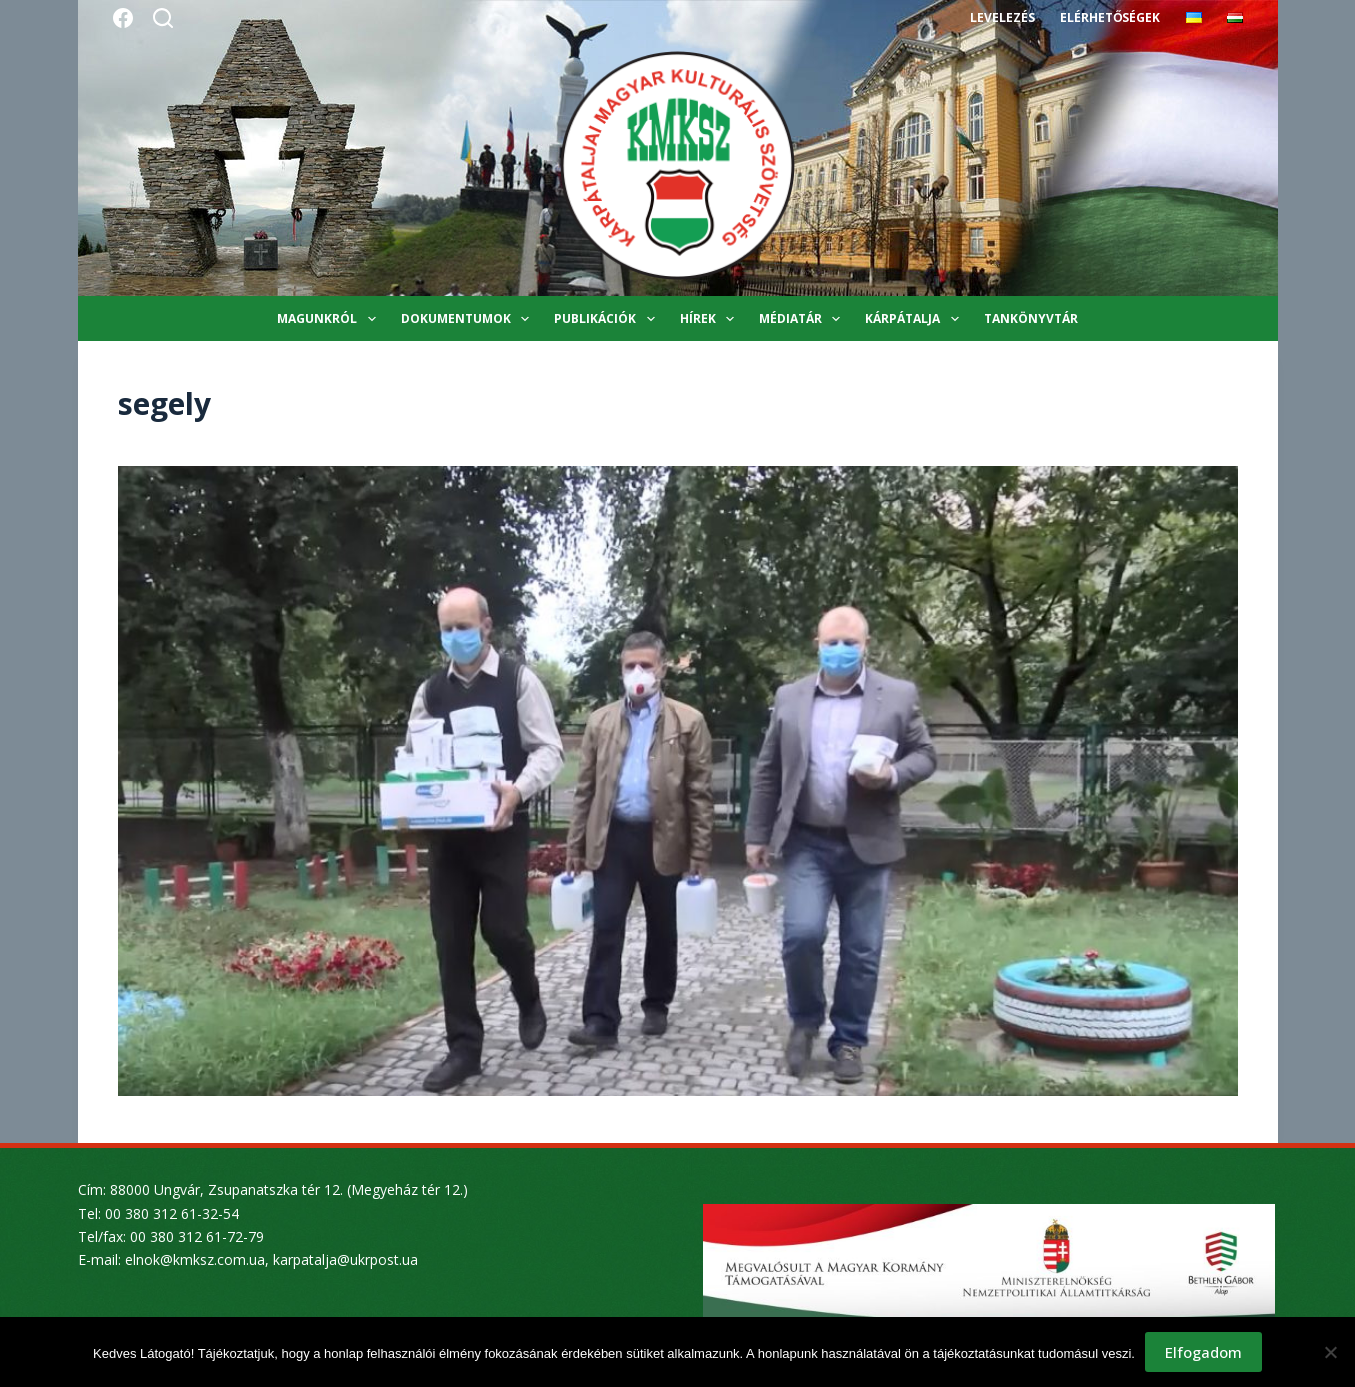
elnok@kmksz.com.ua (195, 1259)
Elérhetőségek (1110, 17)
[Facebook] (123, 18)
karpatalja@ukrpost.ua (345, 1259)
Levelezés (1002, 17)
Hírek (711, 319)
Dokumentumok (469, 319)
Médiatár (803, 319)
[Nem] (1330, 1352)
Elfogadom (1203, 1352)
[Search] (163, 18)
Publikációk (608, 319)
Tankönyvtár (1031, 318)
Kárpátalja (915, 319)
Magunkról (330, 319)
